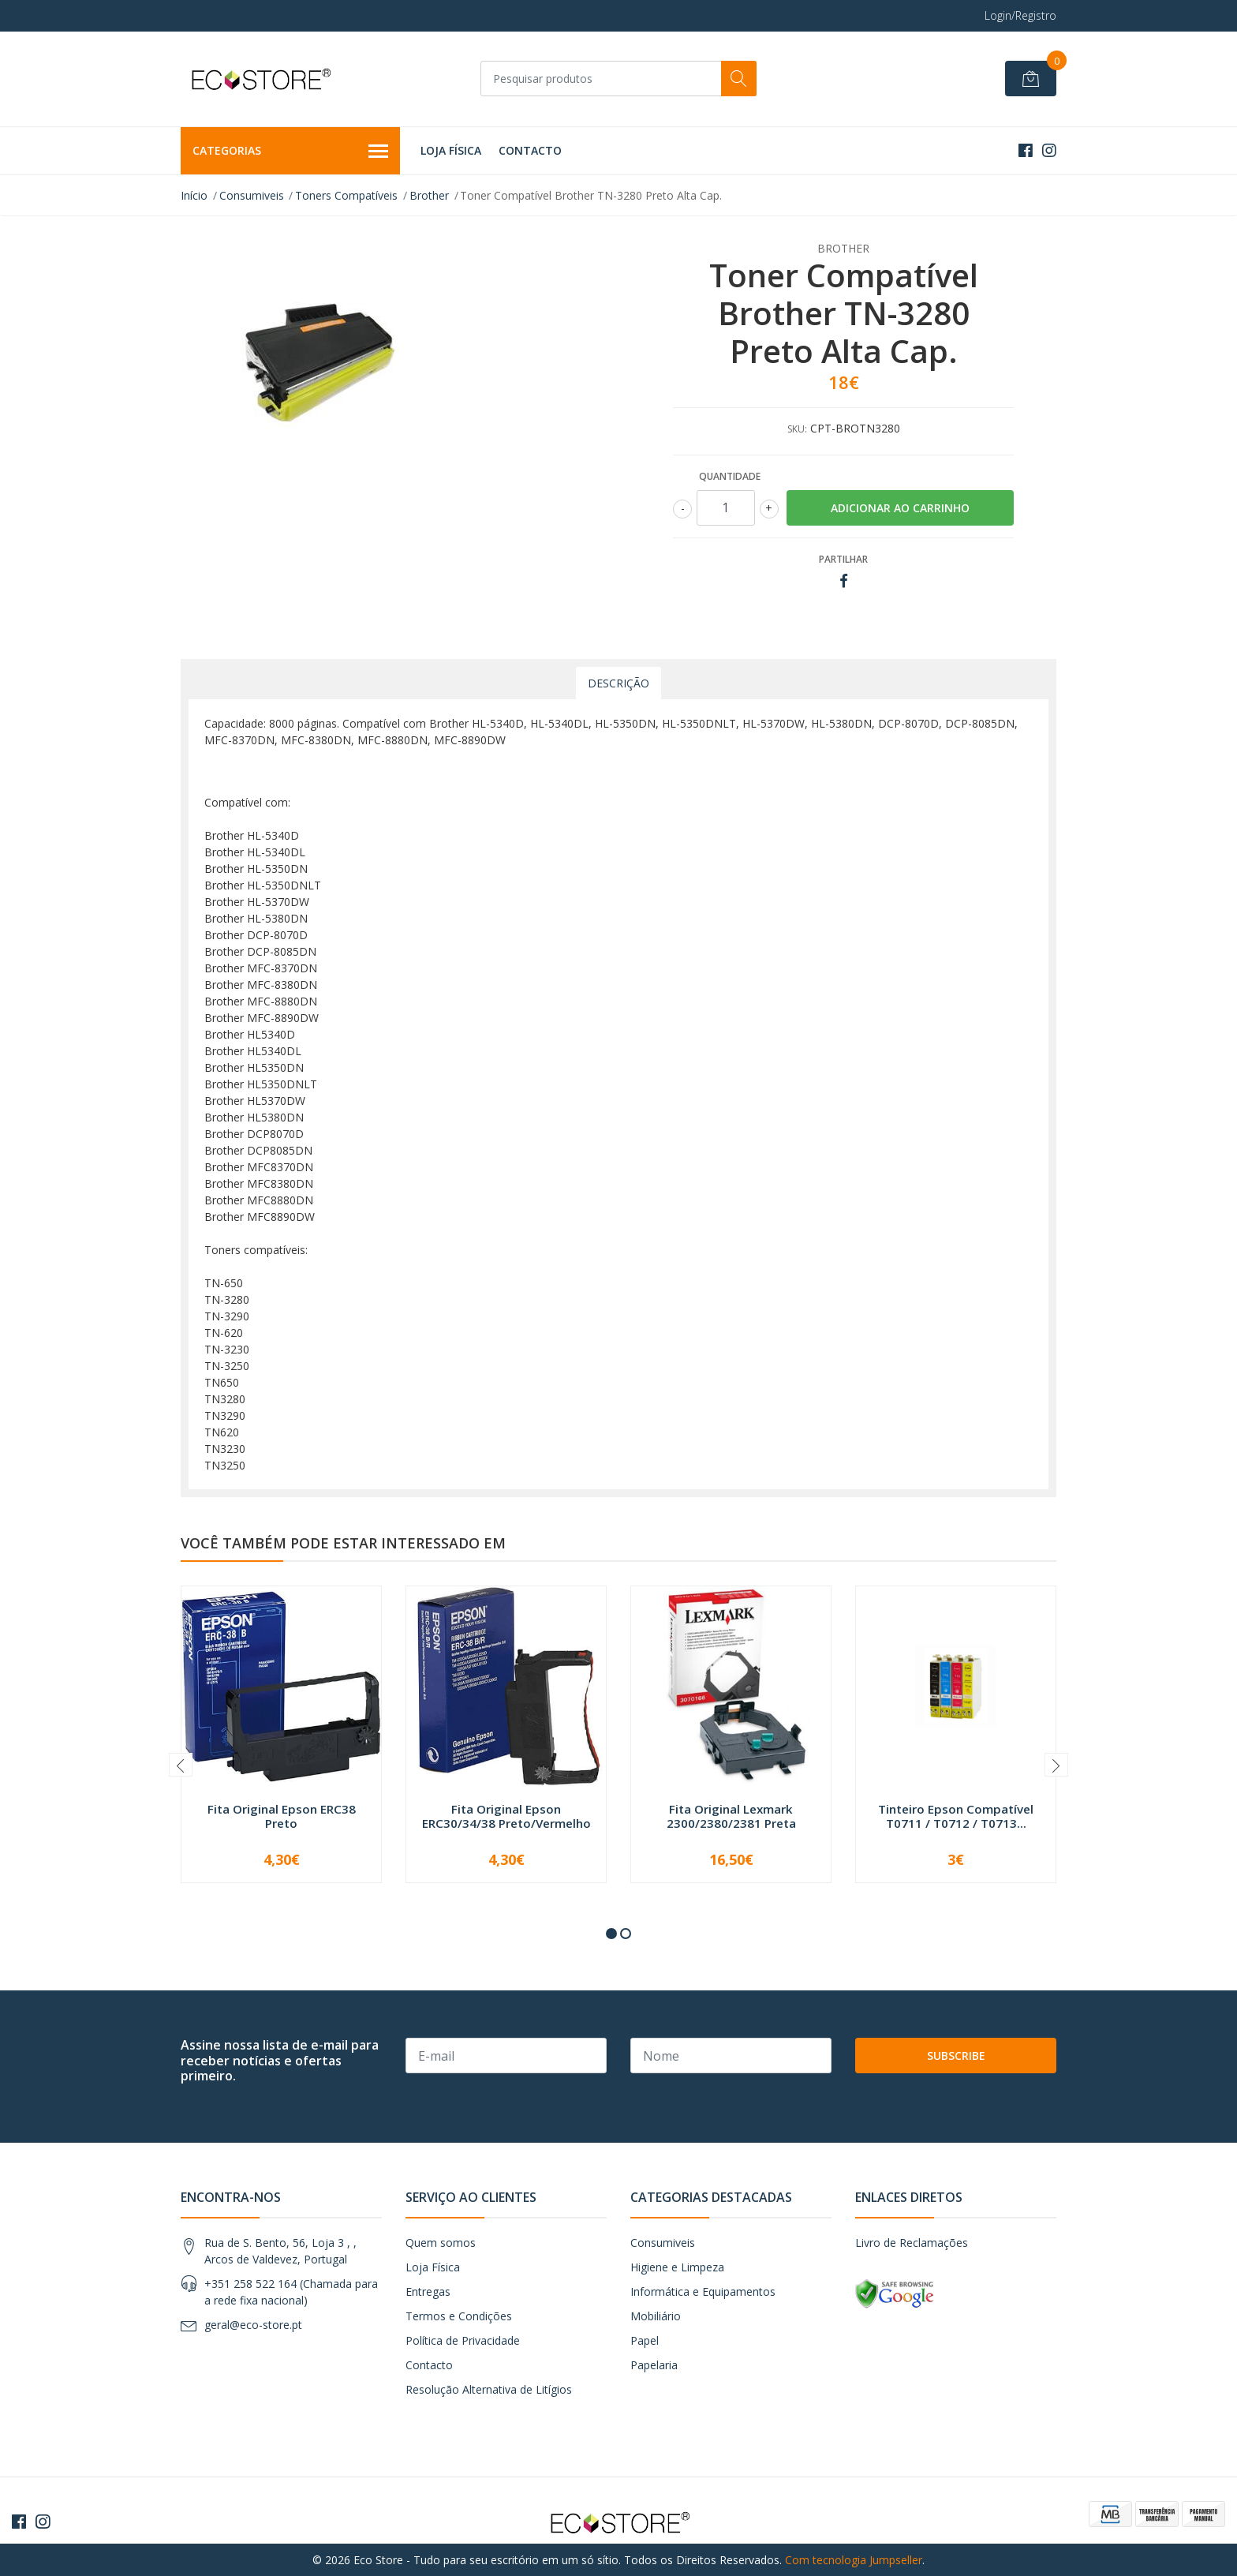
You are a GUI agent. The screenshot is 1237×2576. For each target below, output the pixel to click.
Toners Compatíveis (346, 195)
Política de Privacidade (462, 2340)
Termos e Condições (458, 2315)
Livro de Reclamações (911, 2242)
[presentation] (180, 1765)
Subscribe (956, 2055)
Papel (644, 2340)
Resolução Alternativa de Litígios (488, 2389)
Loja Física (450, 150)
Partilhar (843, 559)
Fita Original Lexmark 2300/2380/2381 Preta (731, 1816)
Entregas (427, 2291)
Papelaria (654, 2364)
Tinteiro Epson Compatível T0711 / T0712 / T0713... (955, 1816)
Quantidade (730, 476)
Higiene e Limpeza (677, 2267)
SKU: (797, 429)
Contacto (530, 150)
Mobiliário (655, 2315)
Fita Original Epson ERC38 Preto (281, 1816)
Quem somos (440, 2242)
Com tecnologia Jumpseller (853, 2559)
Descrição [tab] (618, 683)
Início (194, 195)
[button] (611, 1933)
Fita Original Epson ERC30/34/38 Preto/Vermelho (506, 1816)
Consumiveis (251, 195)
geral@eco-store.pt (253, 2324)
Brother (429, 195)
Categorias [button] (290, 151)
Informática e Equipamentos (702, 2291)
